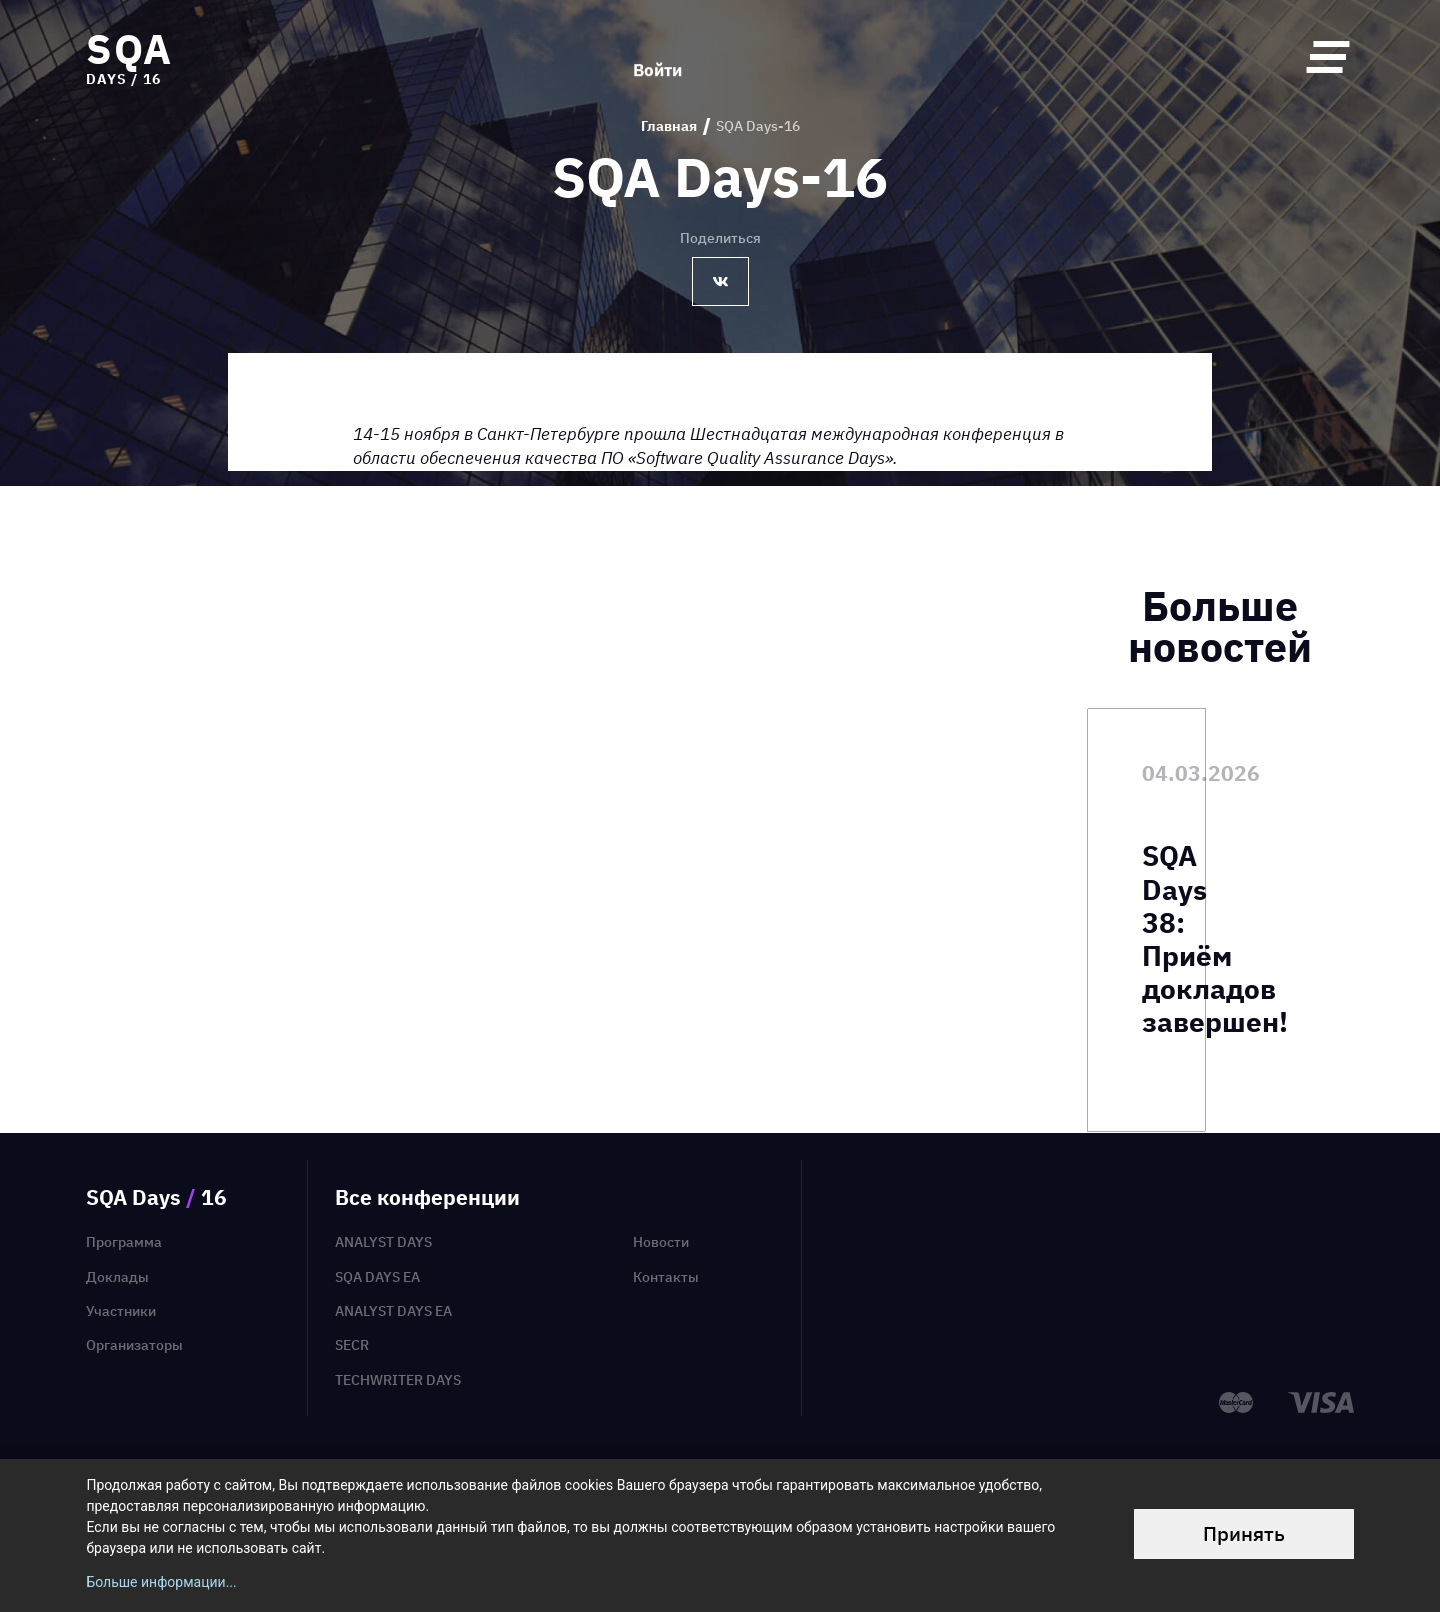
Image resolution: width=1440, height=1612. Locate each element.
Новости (661, 1242)
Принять (1244, 1533)
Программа (124, 1242)
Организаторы (134, 1345)
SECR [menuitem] (352, 1345)
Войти (657, 56)
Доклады (117, 1277)
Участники (121, 1311)
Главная (669, 126)
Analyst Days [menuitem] (383, 1242)
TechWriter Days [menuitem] (398, 1380)
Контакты (666, 1277)
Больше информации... (161, 1582)
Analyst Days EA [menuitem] (393, 1311)
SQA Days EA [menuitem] (377, 1277)
